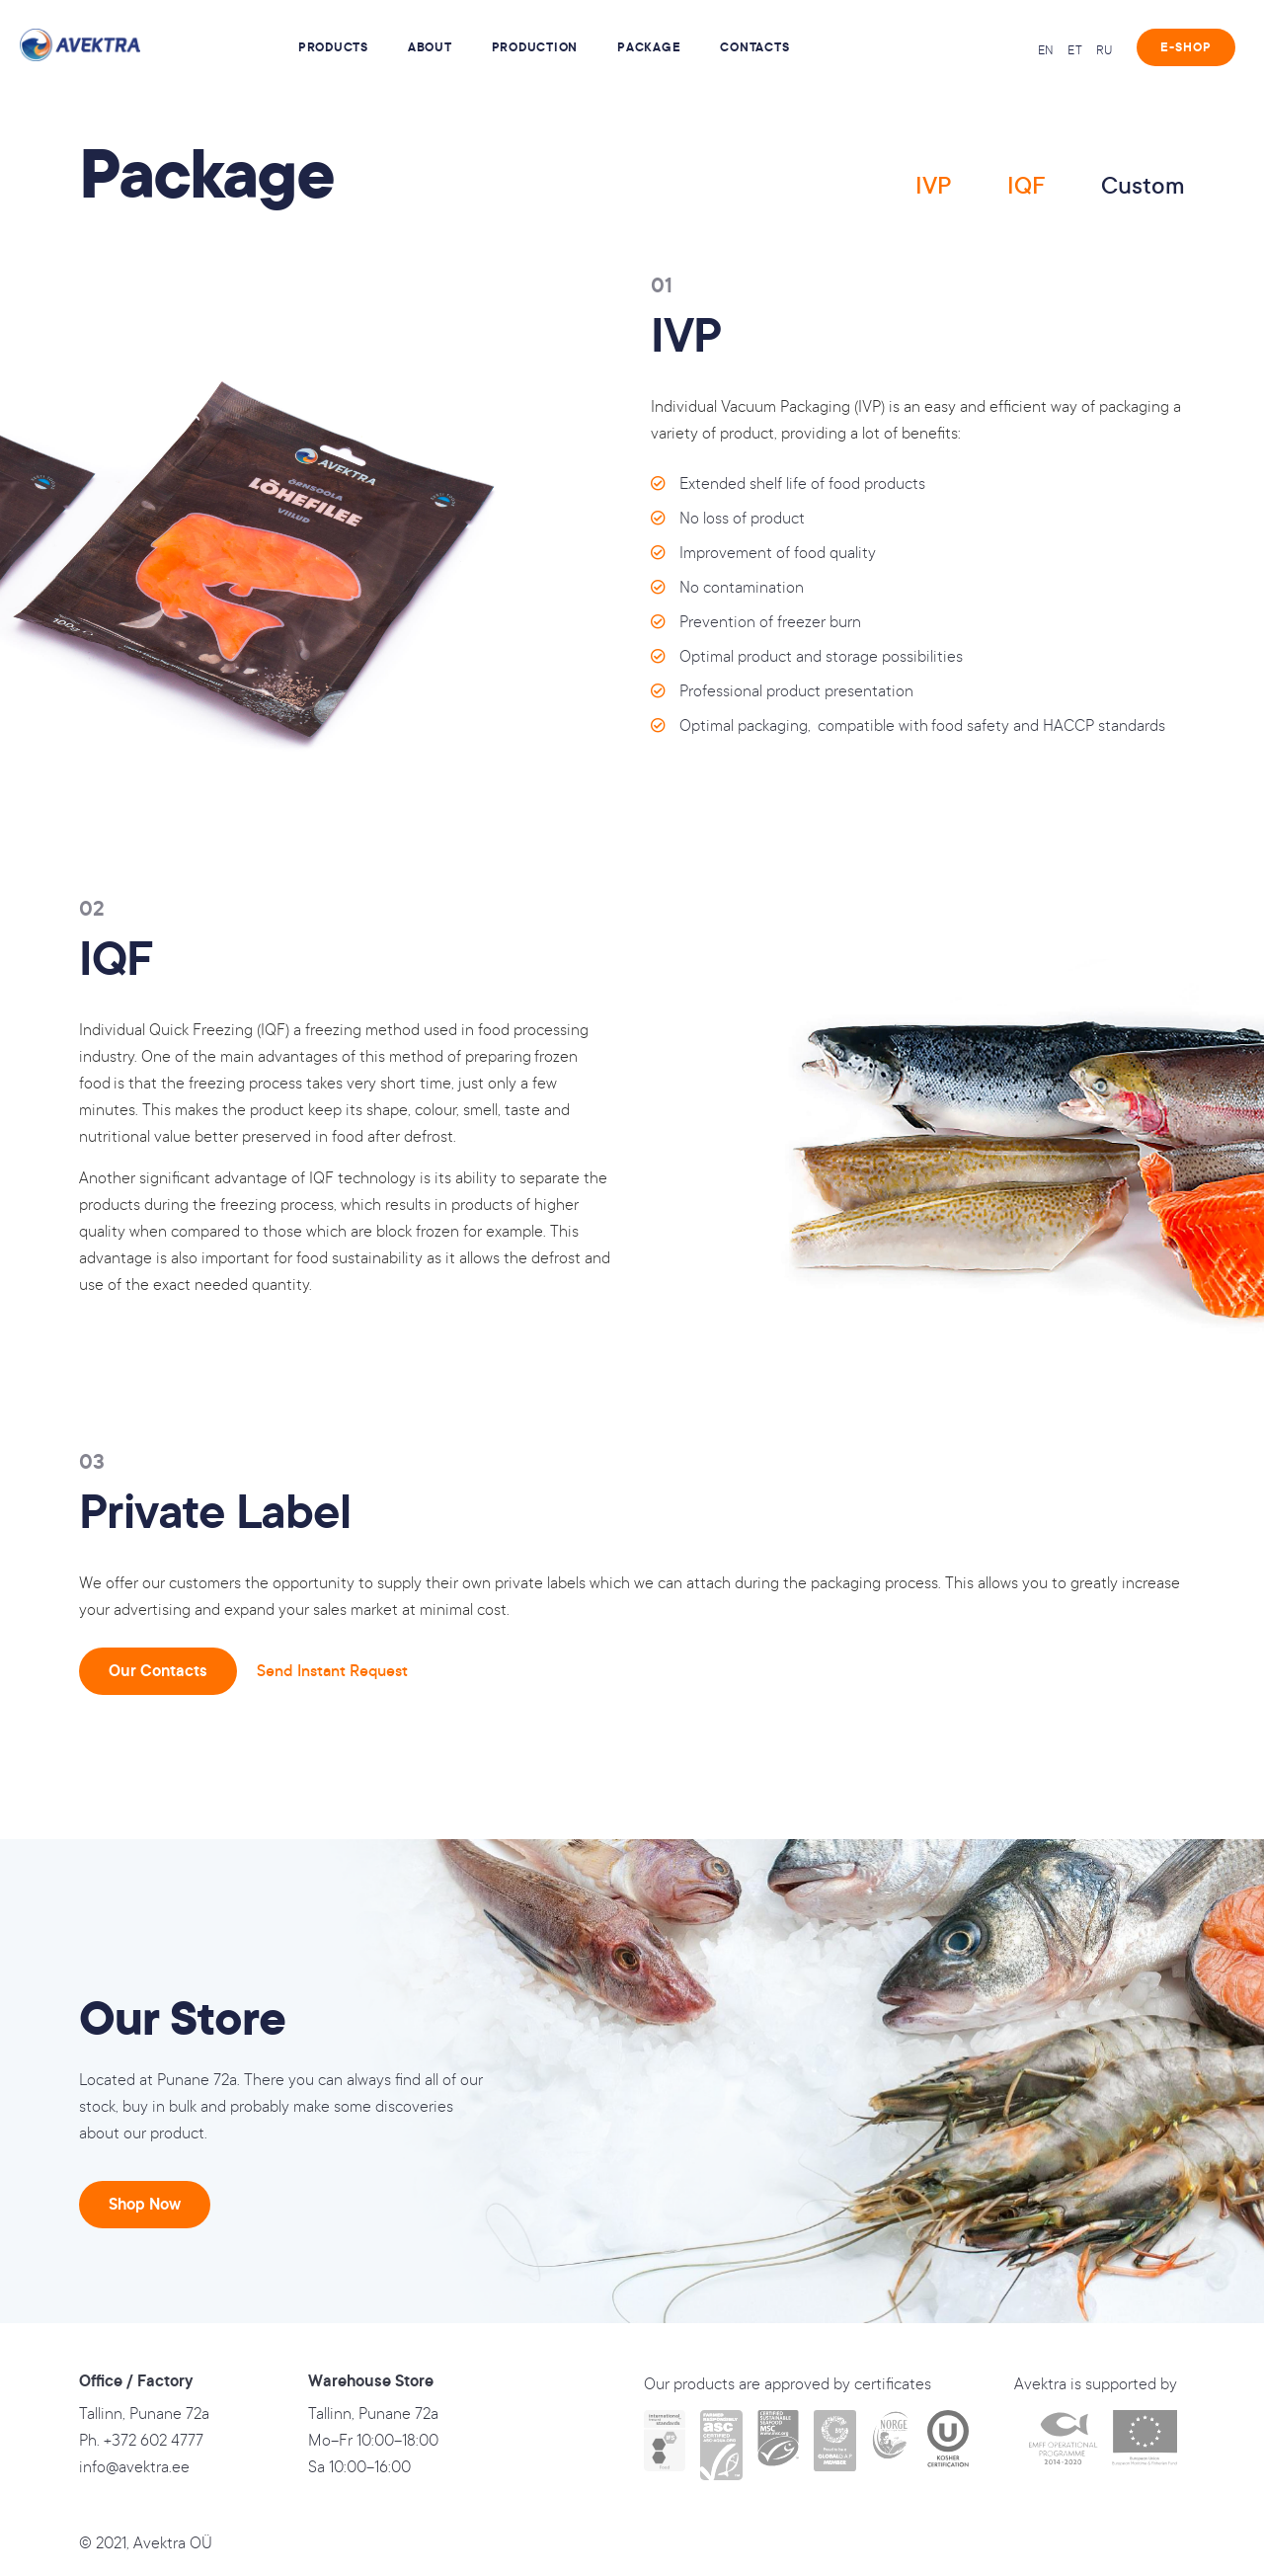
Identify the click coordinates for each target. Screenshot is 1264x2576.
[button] (1186, 47)
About (430, 47)
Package (648, 47)
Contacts (754, 47)
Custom (1143, 186)
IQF (1026, 186)
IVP (933, 186)
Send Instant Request (332, 1671)
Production (535, 47)
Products (333, 47)
